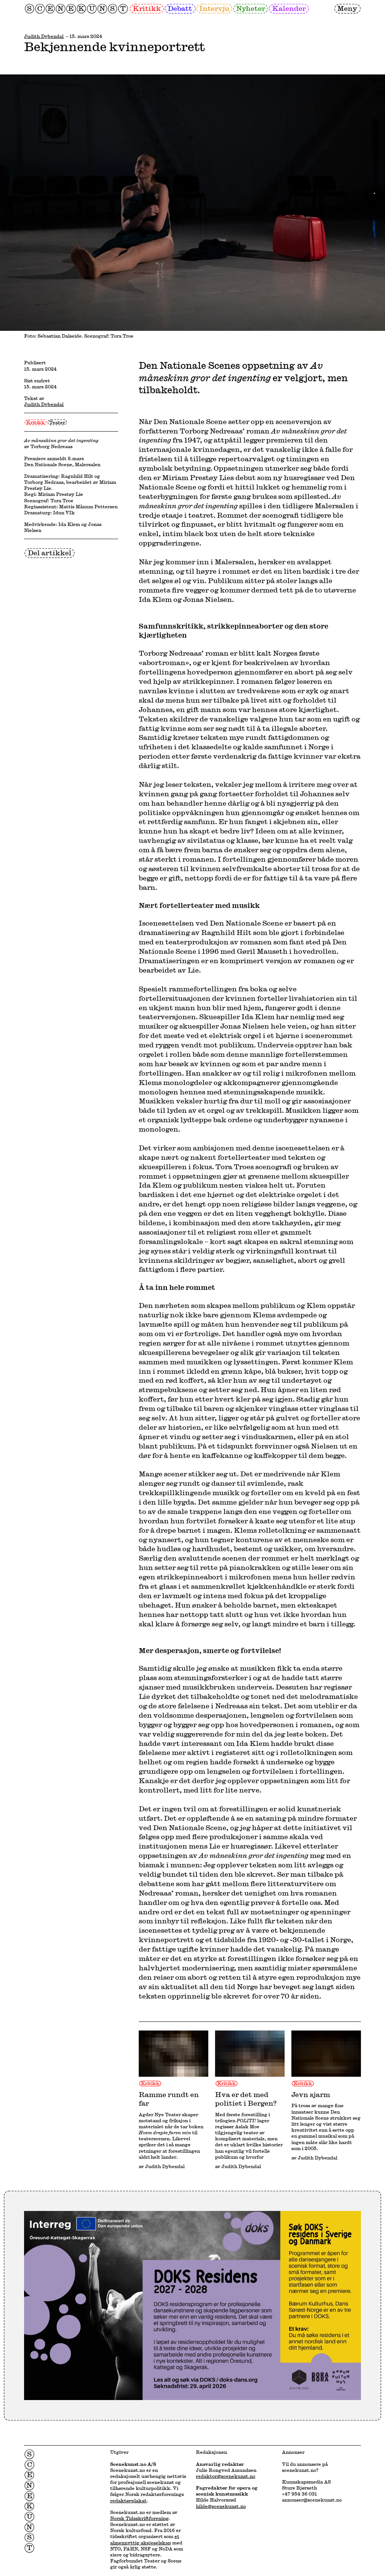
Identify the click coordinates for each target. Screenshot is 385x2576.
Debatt (180, 8)
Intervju (214, 8)
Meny (347, 8)
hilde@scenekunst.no (221, 2506)
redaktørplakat (128, 2500)
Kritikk (147, 8)
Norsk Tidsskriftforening (139, 2518)
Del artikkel (49, 553)
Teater (57, 422)
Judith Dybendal (44, 36)
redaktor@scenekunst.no (225, 2476)
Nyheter (250, 8)
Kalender (289, 8)
